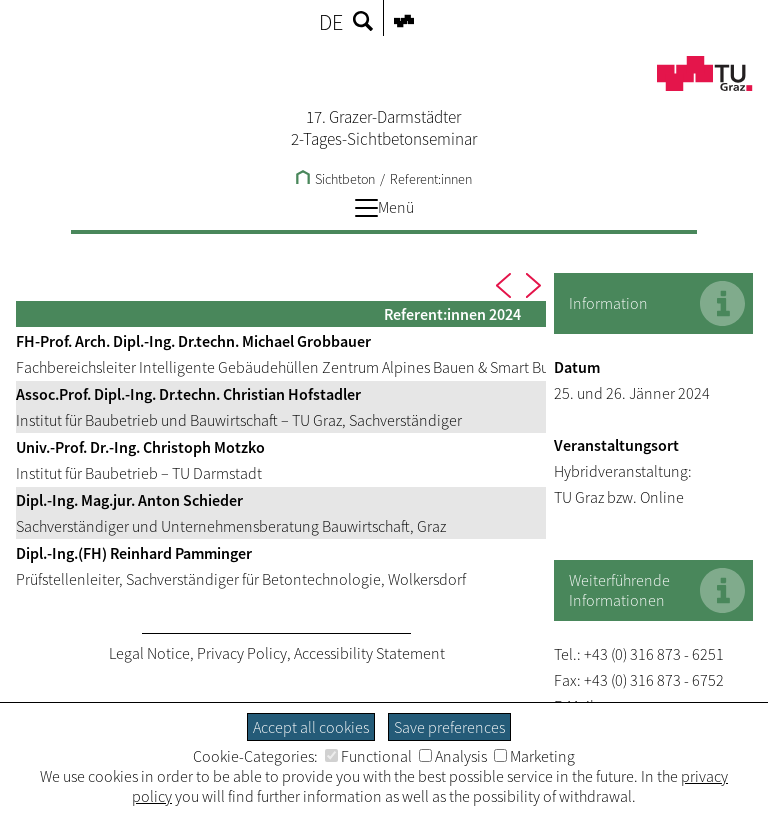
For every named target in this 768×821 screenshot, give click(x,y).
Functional (368, 756)
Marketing (534, 756)
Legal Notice (149, 653)
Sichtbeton (335, 179)
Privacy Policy (242, 653)
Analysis (453, 756)
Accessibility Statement (369, 653)
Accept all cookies (311, 727)
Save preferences (449, 727)
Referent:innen (431, 179)
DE (331, 22)
